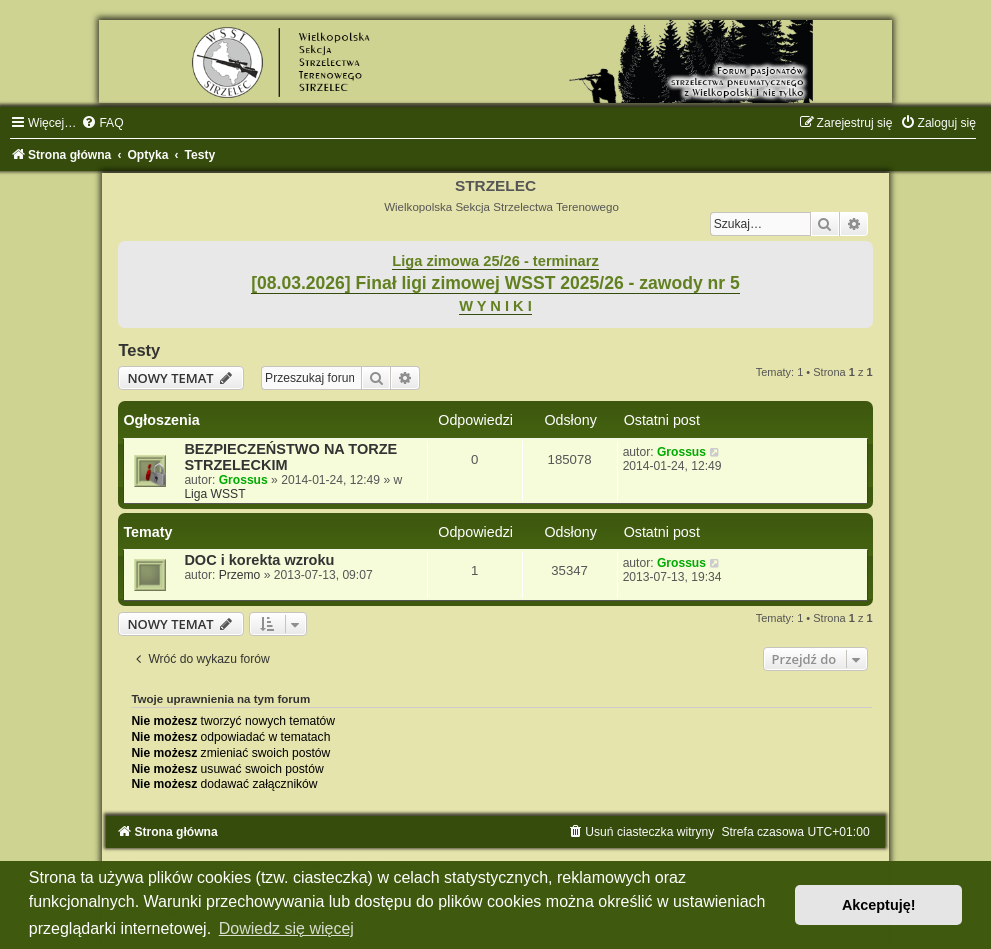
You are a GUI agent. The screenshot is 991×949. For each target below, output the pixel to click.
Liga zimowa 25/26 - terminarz (495, 261)
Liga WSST (214, 494)
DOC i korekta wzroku (259, 560)
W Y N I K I (495, 306)
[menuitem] (102, 123)
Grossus (243, 480)
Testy (139, 350)
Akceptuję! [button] (879, 905)
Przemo (240, 575)
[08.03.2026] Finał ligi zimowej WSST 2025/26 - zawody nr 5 (495, 283)
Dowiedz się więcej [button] (286, 928)
